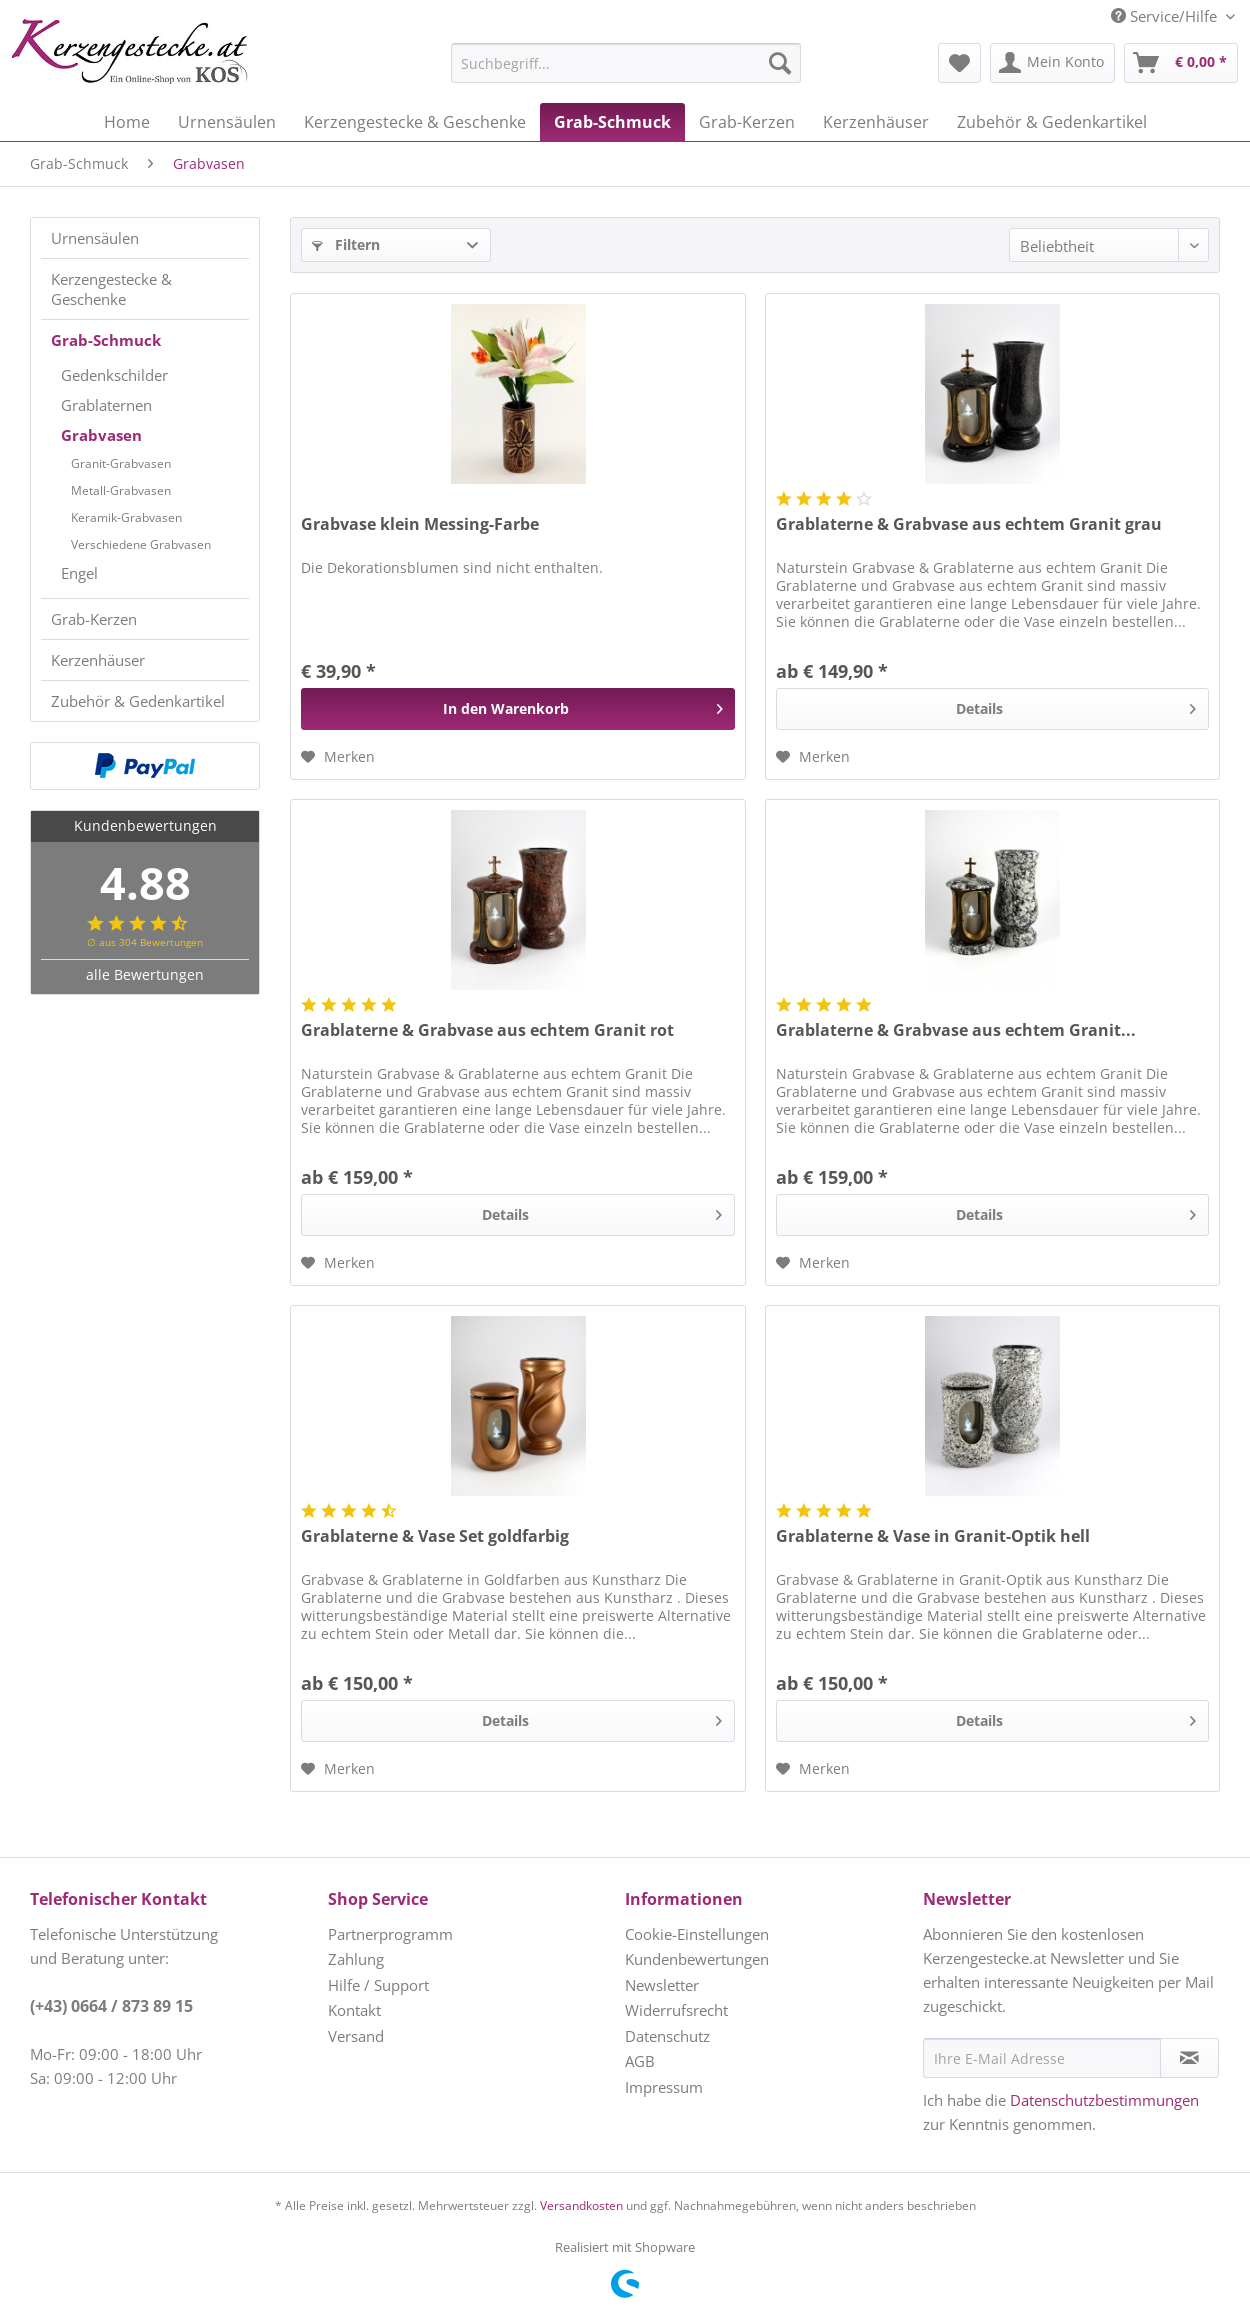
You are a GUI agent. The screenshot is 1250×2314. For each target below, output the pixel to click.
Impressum (664, 2087)
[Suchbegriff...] (626, 63)
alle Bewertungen (145, 974)
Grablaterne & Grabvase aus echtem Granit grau (969, 524)
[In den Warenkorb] (517, 709)
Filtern (346, 244)
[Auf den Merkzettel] (338, 757)
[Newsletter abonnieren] (1190, 2058)
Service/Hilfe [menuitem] (1166, 16)
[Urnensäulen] (227, 122)
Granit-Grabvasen (121, 463)
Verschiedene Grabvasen (141, 544)
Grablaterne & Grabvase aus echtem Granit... (956, 1030)
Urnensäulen (95, 238)
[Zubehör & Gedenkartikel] (1052, 122)
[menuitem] (576, 63)
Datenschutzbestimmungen (1104, 2100)
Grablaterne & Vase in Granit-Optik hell (933, 1536)
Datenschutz (667, 2036)
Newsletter (662, 1985)
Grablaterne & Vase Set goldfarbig (435, 1536)
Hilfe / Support (378, 1985)
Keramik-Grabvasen (126, 517)
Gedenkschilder (114, 375)
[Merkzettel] (959, 63)
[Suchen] (780, 63)
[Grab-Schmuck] (612, 122)
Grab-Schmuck (106, 340)
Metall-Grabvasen (121, 490)
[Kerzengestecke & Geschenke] (415, 122)
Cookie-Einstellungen (697, 1934)
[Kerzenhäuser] (876, 122)
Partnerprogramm (390, 1934)
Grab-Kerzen (94, 619)
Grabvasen (101, 435)
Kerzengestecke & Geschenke (111, 289)
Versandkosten (581, 2205)
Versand (356, 2036)
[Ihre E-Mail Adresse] (1042, 2058)
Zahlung (356, 1959)
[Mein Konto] (1052, 63)
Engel (79, 573)
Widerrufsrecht (676, 2010)
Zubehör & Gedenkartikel (138, 701)
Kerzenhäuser (98, 660)
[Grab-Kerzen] (747, 122)
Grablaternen (106, 405)
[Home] (127, 122)
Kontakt (354, 2010)
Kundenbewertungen (697, 1959)
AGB (640, 2061)
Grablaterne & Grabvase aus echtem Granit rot (487, 1030)
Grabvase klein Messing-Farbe (420, 524)
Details (1076, 705)
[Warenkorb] (1181, 63)
